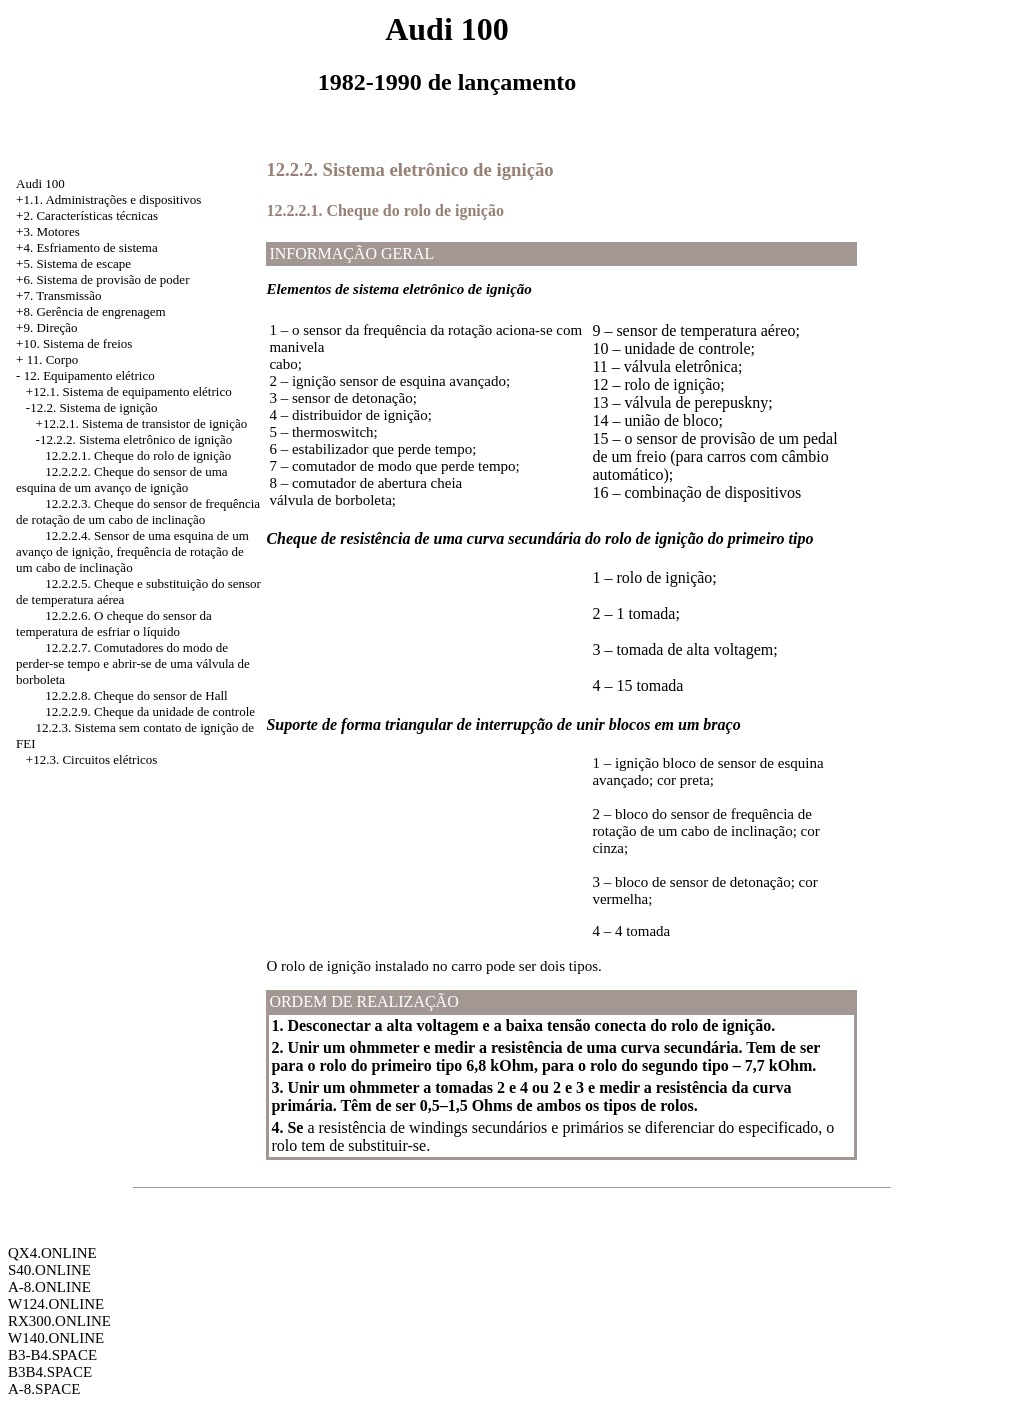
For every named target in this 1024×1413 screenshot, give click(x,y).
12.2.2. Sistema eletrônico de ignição (409, 169)
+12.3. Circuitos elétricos (92, 759)
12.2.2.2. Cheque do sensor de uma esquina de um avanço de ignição (122, 479)
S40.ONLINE (49, 1270)
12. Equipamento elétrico (89, 375)
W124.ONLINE (56, 1304)
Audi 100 (40, 183)
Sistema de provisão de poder (112, 279)
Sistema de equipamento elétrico (146, 391)
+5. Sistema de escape (73, 263)
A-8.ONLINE (49, 1287)
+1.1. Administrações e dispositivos (108, 199)
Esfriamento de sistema (96, 247)
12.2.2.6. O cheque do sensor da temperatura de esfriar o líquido (114, 623)
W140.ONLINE (56, 1338)
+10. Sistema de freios (74, 343)
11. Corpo (53, 359)
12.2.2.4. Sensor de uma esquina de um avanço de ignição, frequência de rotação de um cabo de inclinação (132, 551)
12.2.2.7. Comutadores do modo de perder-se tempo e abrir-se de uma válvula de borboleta (133, 663)
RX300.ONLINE (59, 1321)
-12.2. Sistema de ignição (92, 407)
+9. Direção (46, 327)
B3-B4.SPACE (52, 1355)
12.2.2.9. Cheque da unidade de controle (150, 711)
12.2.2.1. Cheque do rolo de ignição (138, 455)
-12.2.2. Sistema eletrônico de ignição (134, 439)
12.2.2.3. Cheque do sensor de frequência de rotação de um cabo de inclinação (138, 511)
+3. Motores (48, 231)
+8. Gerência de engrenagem (91, 311)
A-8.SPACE (44, 1389)
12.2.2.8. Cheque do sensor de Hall (136, 695)
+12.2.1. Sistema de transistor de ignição (142, 423)
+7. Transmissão (58, 295)
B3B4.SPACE (50, 1372)
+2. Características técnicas (87, 215)
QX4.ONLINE (52, 1253)
